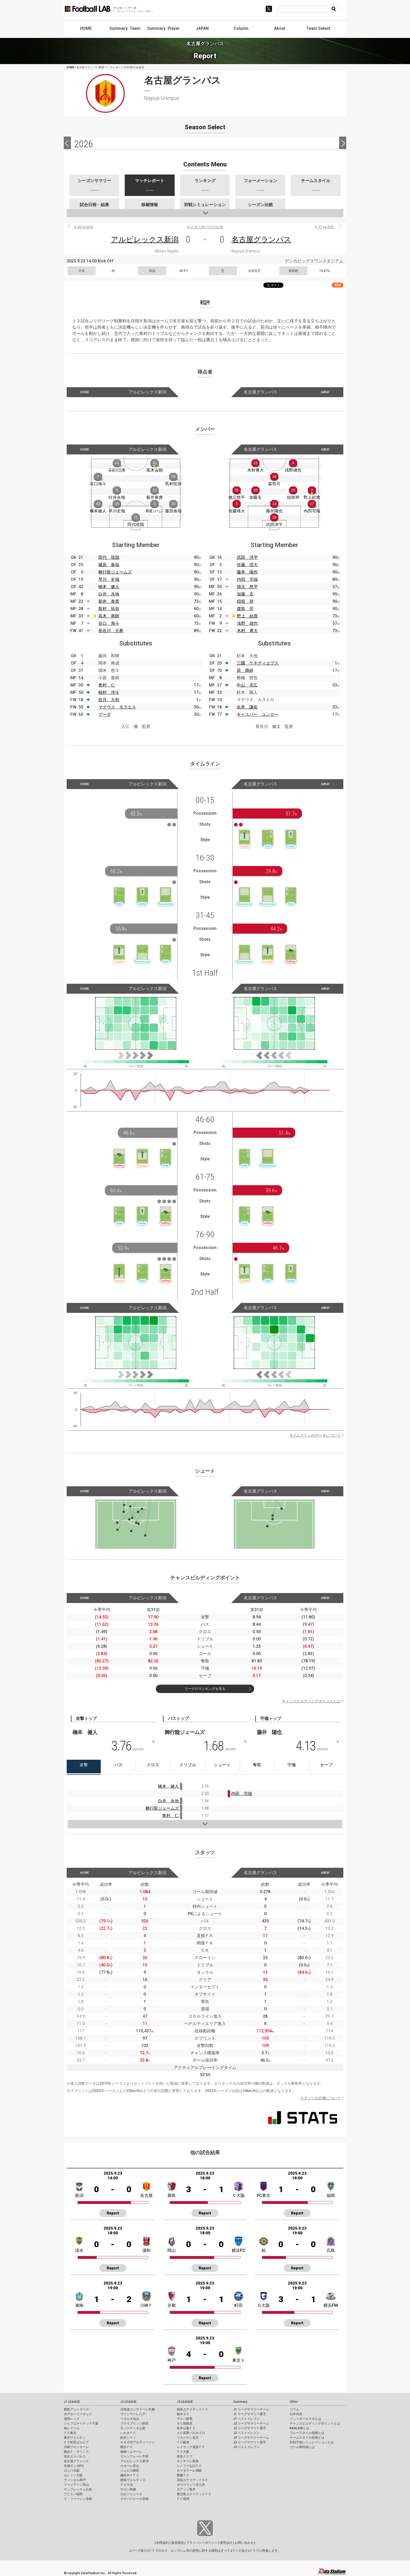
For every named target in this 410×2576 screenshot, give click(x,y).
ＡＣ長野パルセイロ (191, 2433)
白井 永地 (108, 594)
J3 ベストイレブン (246, 2447)
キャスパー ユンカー (257, 714)
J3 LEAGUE (185, 2402)
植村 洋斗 (108, 692)
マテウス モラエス (117, 707)
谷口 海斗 (108, 623)
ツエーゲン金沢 (188, 2437)
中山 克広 (247, 685)
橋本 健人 (108, 586)
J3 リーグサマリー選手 (249, 2442)
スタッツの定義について (320, 2098)
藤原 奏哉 (108, 564)
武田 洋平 (247, 557)
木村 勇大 (247, 630)
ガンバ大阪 (71, 2470)
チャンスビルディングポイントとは (311, 1701)
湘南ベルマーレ (131, 2452)
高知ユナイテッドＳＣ (192, 2480)
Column (241, 28)
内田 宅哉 (247, 579)
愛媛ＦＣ (183, 2475)
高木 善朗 (108, 616)
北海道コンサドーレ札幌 (137, 2409)
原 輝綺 (245, 670)
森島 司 (245, 608)
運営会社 (226, 2543)
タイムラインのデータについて (314, 1435)
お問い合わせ (244, 2543)
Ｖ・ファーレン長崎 (78, 2499)
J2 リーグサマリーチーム (251, 2423)
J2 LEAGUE (128, 2402)
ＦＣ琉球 (183, 2499)
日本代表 (296, 2414)
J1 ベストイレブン (246, 2419)
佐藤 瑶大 (247, 564)
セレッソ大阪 (73, 2475)
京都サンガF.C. (74, 2466)
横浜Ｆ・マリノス (76, 2452)
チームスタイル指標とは (307, 2437)
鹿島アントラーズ (76, 2409)
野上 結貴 (247, 616)
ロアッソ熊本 (186, 2489)
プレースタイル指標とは (307, 2433)
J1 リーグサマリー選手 (249, 2414)
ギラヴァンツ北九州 (191, 2485)
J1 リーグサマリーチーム (251, 2409)
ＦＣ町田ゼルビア (76, 2442)
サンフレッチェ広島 (78, 2489)
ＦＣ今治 (126, 2485)
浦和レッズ (71, 2419)
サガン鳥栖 (128, 2489)
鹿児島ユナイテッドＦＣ (194, 2494)
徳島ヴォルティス (132, 2480)
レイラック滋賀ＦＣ (191, 2447)
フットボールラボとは (305, 2419)
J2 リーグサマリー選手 (249, 2428)
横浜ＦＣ (126, 2447)
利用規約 (162, 2543)
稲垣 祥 (245, 601)
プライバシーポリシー (202, 2543)
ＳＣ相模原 (184, 2423)
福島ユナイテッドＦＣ (192, 2409)
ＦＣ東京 (70, 2433)
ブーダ (104, 714)
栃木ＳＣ (183, 2414)
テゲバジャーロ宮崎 (134, 2499)
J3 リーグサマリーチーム (251, 2437)
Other (294, 2402)
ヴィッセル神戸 (75, 2480)
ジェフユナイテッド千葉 (81, 2423)
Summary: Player (163, 28)
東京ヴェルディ (75, 2437)
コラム (294, 2409)
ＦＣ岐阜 (183, 2442)
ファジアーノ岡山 (76, 2485)
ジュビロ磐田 (129, 2470)
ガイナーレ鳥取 (188, 2461)
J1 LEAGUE (72, 2402)
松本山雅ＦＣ (186, 2428)
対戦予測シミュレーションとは (312, 2442)
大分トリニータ (131, 2494)
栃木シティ (128, 2437)
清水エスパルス (75, 2456)
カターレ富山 (129, 2466)
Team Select (318, 28)
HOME (86, 28)
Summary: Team (124, 28)
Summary (240, 2402)
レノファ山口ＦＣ (189, 2466)
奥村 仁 (106, 685)
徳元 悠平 (247, 586)
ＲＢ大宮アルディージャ (137, 2442)
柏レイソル (71, 2428)
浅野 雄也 (247, 623)
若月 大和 (108, 699)
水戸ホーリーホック (78, 2414)
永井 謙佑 (247, 707)
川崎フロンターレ (76, 2447)
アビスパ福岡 (73, 2494)
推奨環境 (177, 2543)
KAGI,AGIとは (299, 2428)
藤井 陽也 (247, 572)
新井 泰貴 (108, 601)
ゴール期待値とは (302, 2447)
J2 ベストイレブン (246, 2433)
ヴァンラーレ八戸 (132, 2414)
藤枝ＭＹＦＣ (129, 2475)
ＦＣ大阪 (183, 2452)
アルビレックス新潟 (145, 239)
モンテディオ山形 (132, 2428)
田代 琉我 (108, 557)
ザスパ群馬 (184, 2419)
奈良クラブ (184, 2456)
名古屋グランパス (261, 239)
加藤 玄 (245, 594)
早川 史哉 (108, 579)
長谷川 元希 (110, 630)
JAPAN (202, 28)
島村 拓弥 (108, 608)
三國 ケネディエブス (257, 663)
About (279, 28)
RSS (337, 285)
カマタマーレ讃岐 (189, 2470)
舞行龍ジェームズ (115, 572)
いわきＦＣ (128, 2433)
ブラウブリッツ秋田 (134, 2423)
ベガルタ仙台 (129, 2419)
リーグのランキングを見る (205, 1689)
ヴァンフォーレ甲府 (134, 2456)
